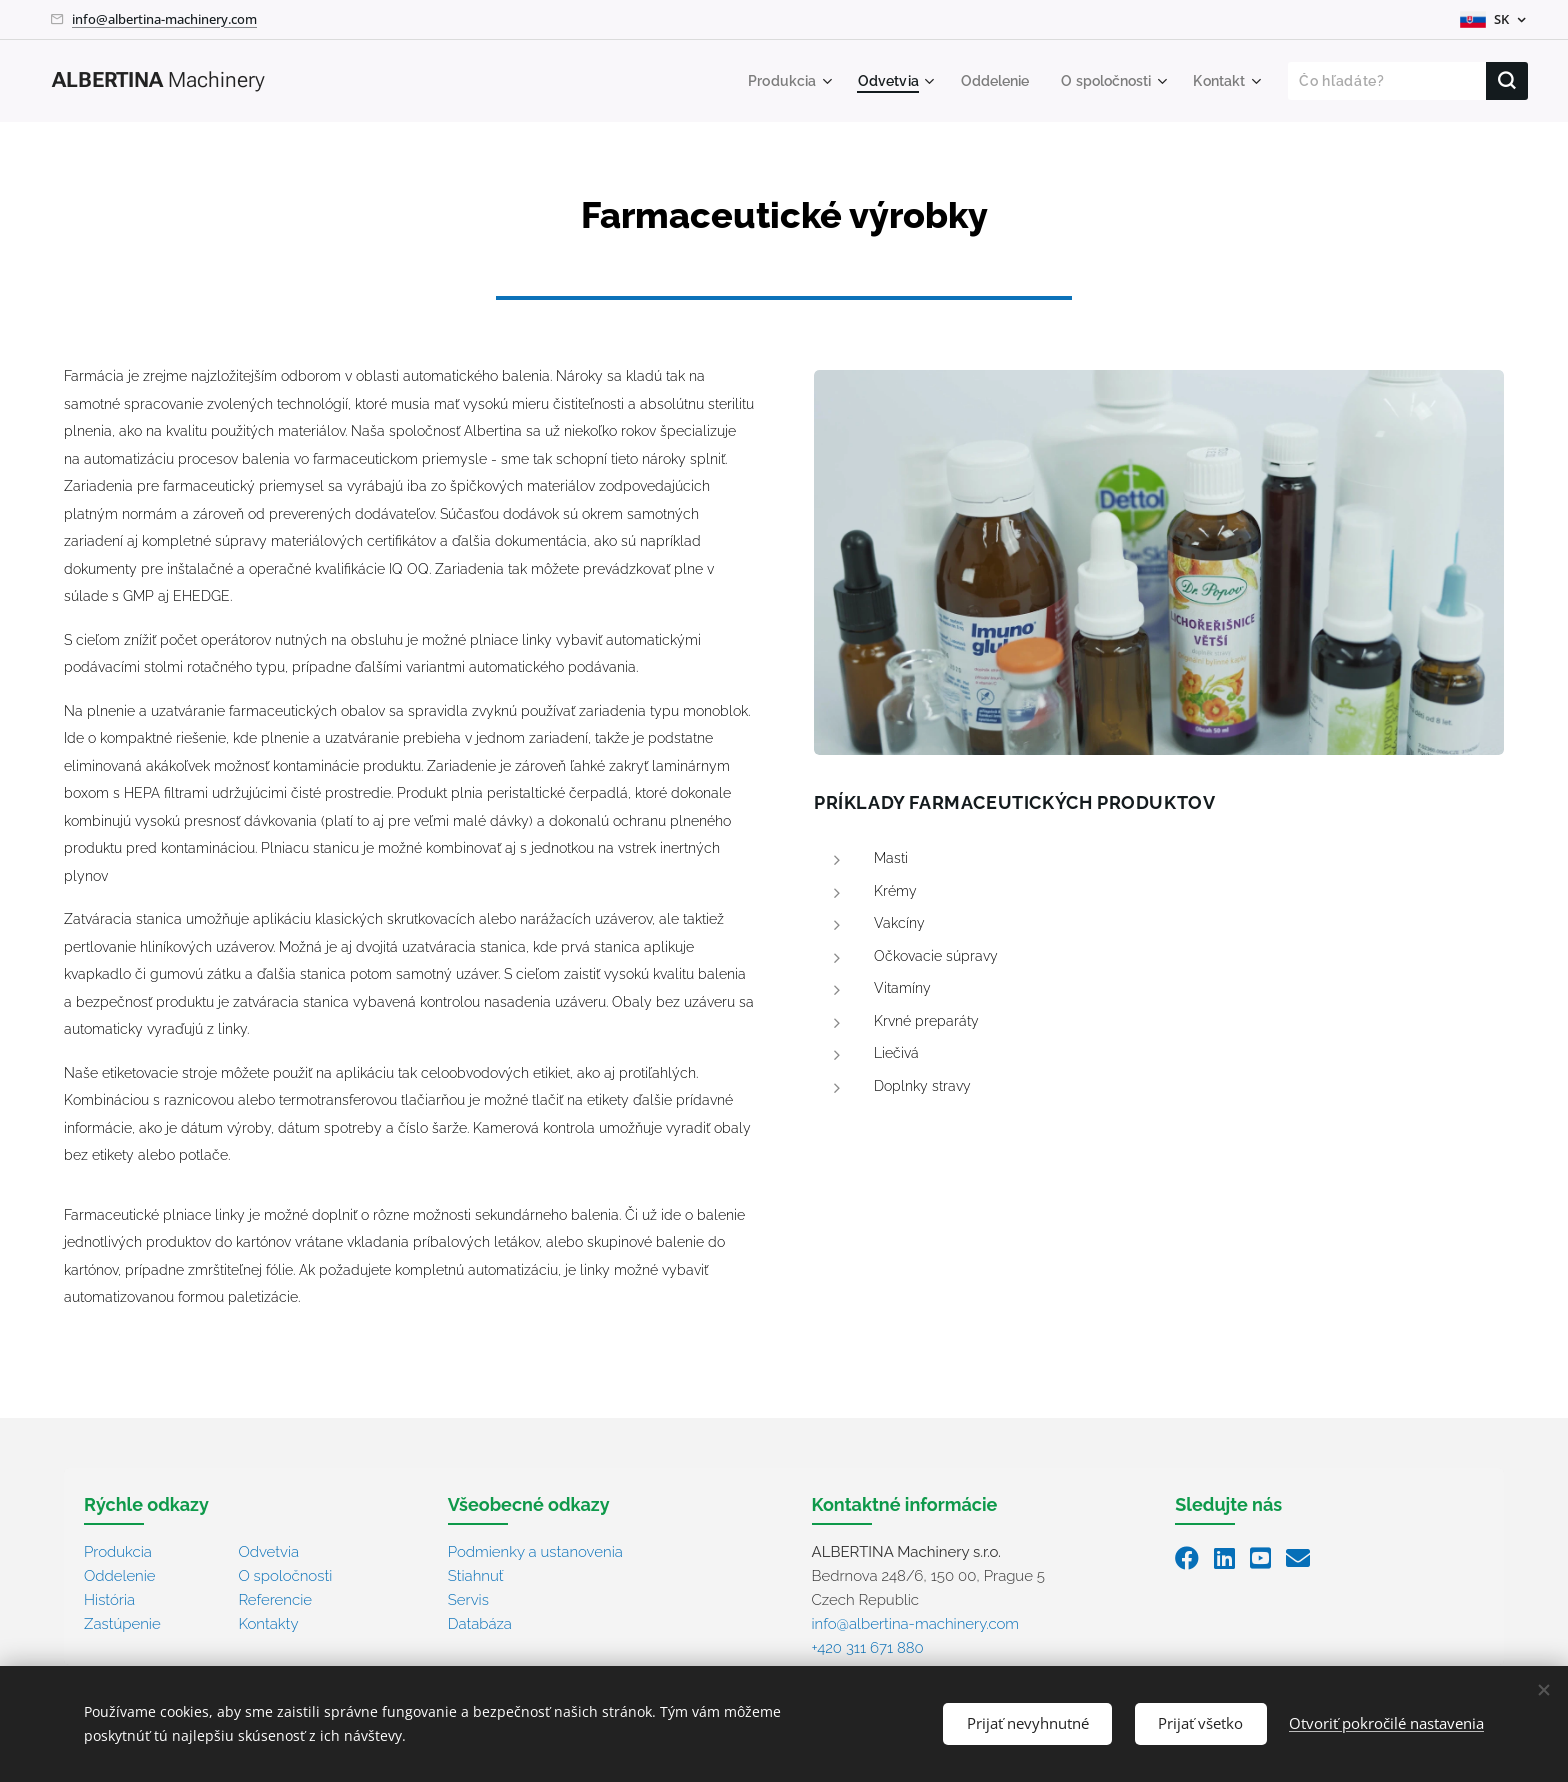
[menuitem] (767, 81)
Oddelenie (120, 1575)
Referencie (275, 1599)
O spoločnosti (285, 1575)
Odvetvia (268, 1551)
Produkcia (118, 1551)
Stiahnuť (476, 1575)
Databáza (480, 1623)
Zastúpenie (122, 1623)
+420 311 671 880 (868, 1647)
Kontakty (268, 1623)
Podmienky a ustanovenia (535, 1551)
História (109, 1599)
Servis (468, 1599)
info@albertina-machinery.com (164, 19)
